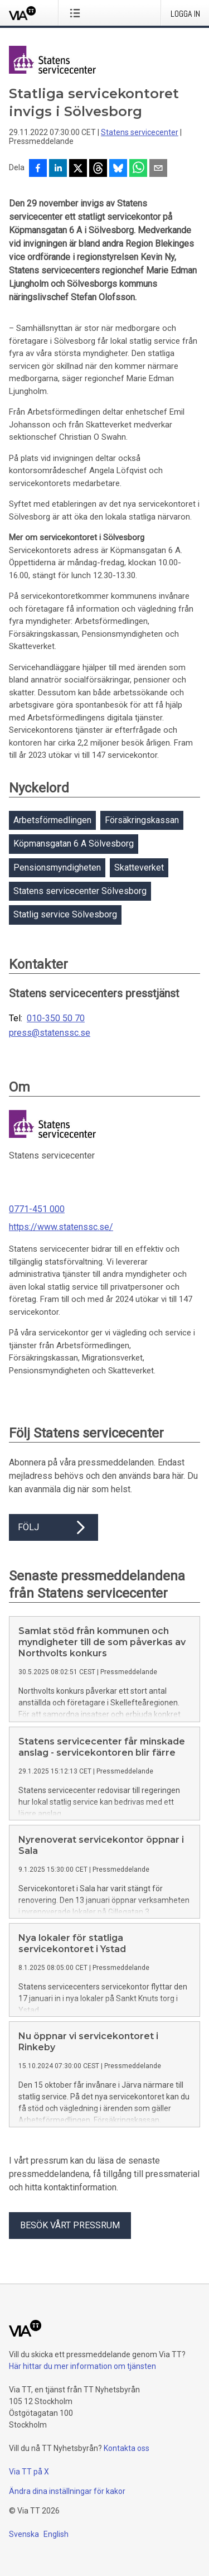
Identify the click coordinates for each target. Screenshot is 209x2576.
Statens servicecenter (139, 132)
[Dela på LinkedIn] (58, 169)
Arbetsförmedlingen (52, 820)
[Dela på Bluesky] (118, 169)
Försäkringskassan (142, 820)
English (56, 2534)
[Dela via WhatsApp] (138, 169)
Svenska (24, 2534)
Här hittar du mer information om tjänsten (82, 2366)
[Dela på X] (78, 169)
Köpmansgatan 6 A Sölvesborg (73, 843)
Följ (53, 1527)
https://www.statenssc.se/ (61, 1227)
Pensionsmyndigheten (57, 867)
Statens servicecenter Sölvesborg (80, 891)
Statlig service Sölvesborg (65, 914)
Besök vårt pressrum (70, 2225)
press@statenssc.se (49, 1033)
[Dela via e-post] (158, 169)
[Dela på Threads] (98, 169)
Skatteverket (139, 867)
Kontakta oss (126, 2448)
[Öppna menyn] (77, 13)
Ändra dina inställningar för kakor (67, 2491)
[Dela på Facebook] (38, 169)
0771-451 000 (37, 1209)
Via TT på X (29, 2471)
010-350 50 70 (56, 1018)
